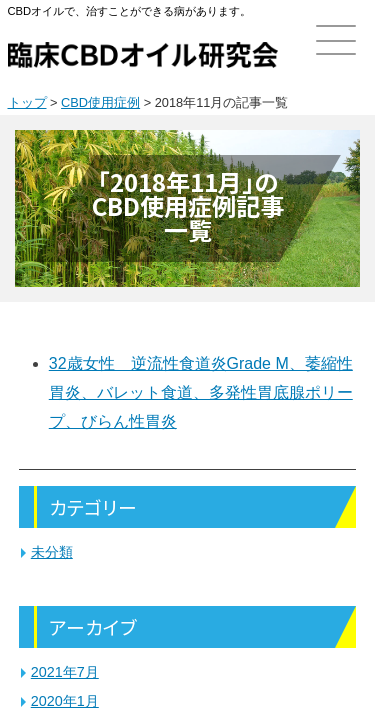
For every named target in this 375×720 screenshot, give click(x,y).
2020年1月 (65, 701)
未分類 (52, 552)
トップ (27, 102)
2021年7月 (65, 672)
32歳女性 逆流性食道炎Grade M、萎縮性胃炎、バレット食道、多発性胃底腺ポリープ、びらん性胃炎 (201, 392)
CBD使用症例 (100, 102)
